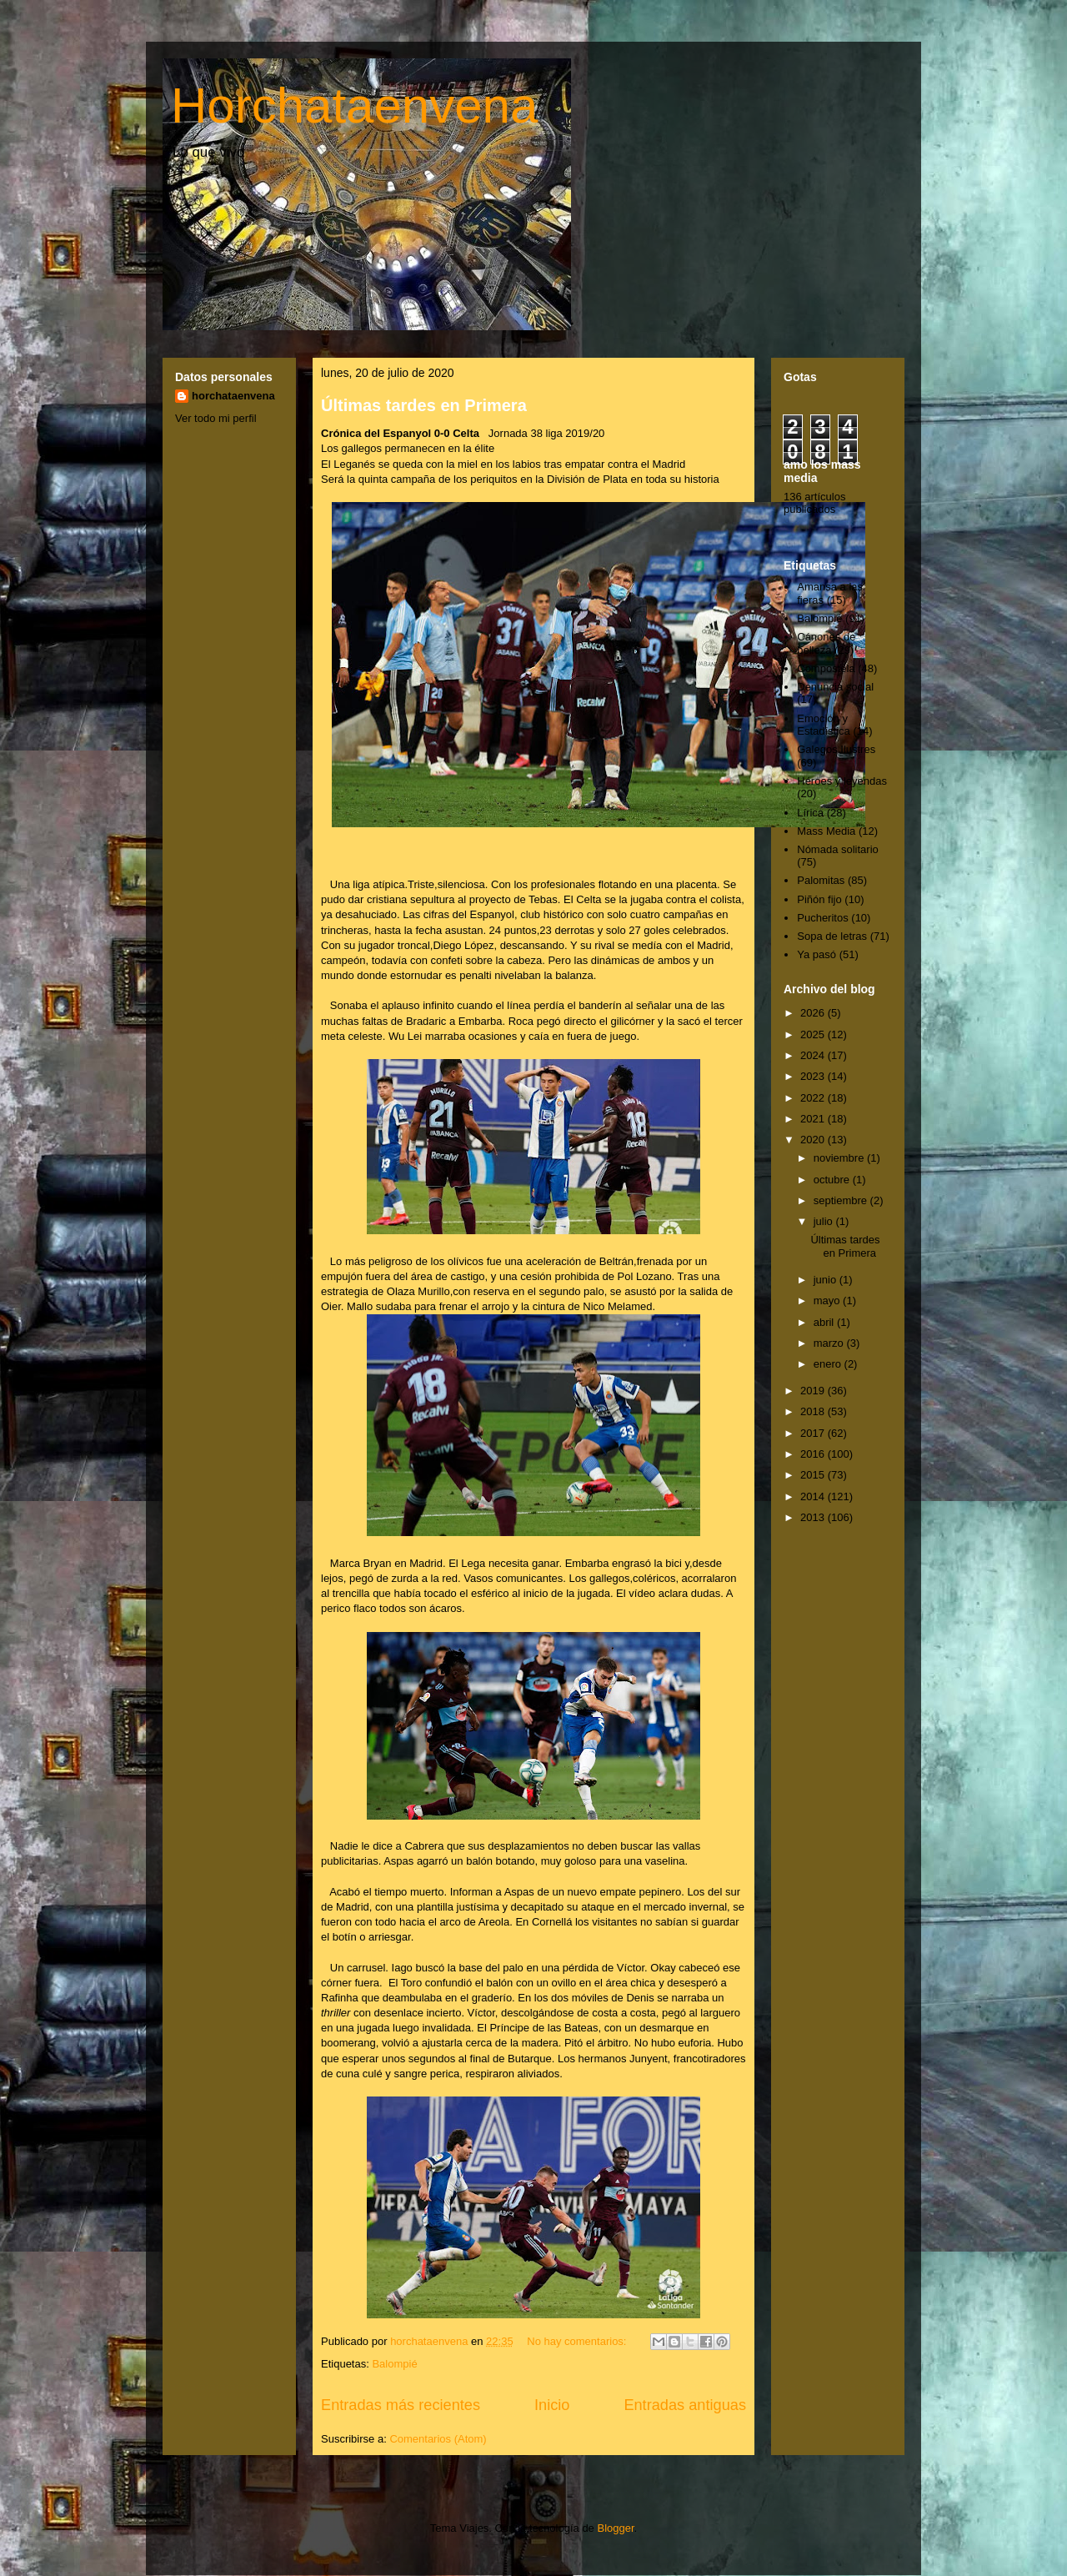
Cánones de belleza (826, 643)
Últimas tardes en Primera (424, 405)
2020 (814, 1139)
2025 (814, 1034)
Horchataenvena (354, 105)
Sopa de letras (832, 936)
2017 (814, 1433)
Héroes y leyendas (842, 781)
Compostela (825, 668)
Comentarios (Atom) (437, 2439)
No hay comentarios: (578, 2341)
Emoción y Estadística (823, 725)
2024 (814, 1055)
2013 (814, 1517)
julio (825, 1221)
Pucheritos (822, 917)
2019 (814, 1390)
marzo (830, 1343)
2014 (814, 1496)
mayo (828, 1300)
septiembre (842, 1200)
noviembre (840, 1158)
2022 (814, 1098)
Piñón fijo (819, 899)
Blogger (615, 2528)
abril (825, 1322)
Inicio (551, 2405)
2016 (814, 1454)
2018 (814, 1411)
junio (826, 1279)
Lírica (810, 812)
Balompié (394, 2364)
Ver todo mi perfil (216, 418)
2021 (814, 1118)
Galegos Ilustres (836, 749)
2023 (814, 1076)
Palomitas (820, 880)
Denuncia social (835, 686)
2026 (814, 1013)
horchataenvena (233, 395)
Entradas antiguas (685, 2405)
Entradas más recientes (400, 2405)
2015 (814, 1475)
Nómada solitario (838, 849)
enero (829, 1364)
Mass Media (826, 831)
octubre (833, 1179)
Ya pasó (816, 954)
